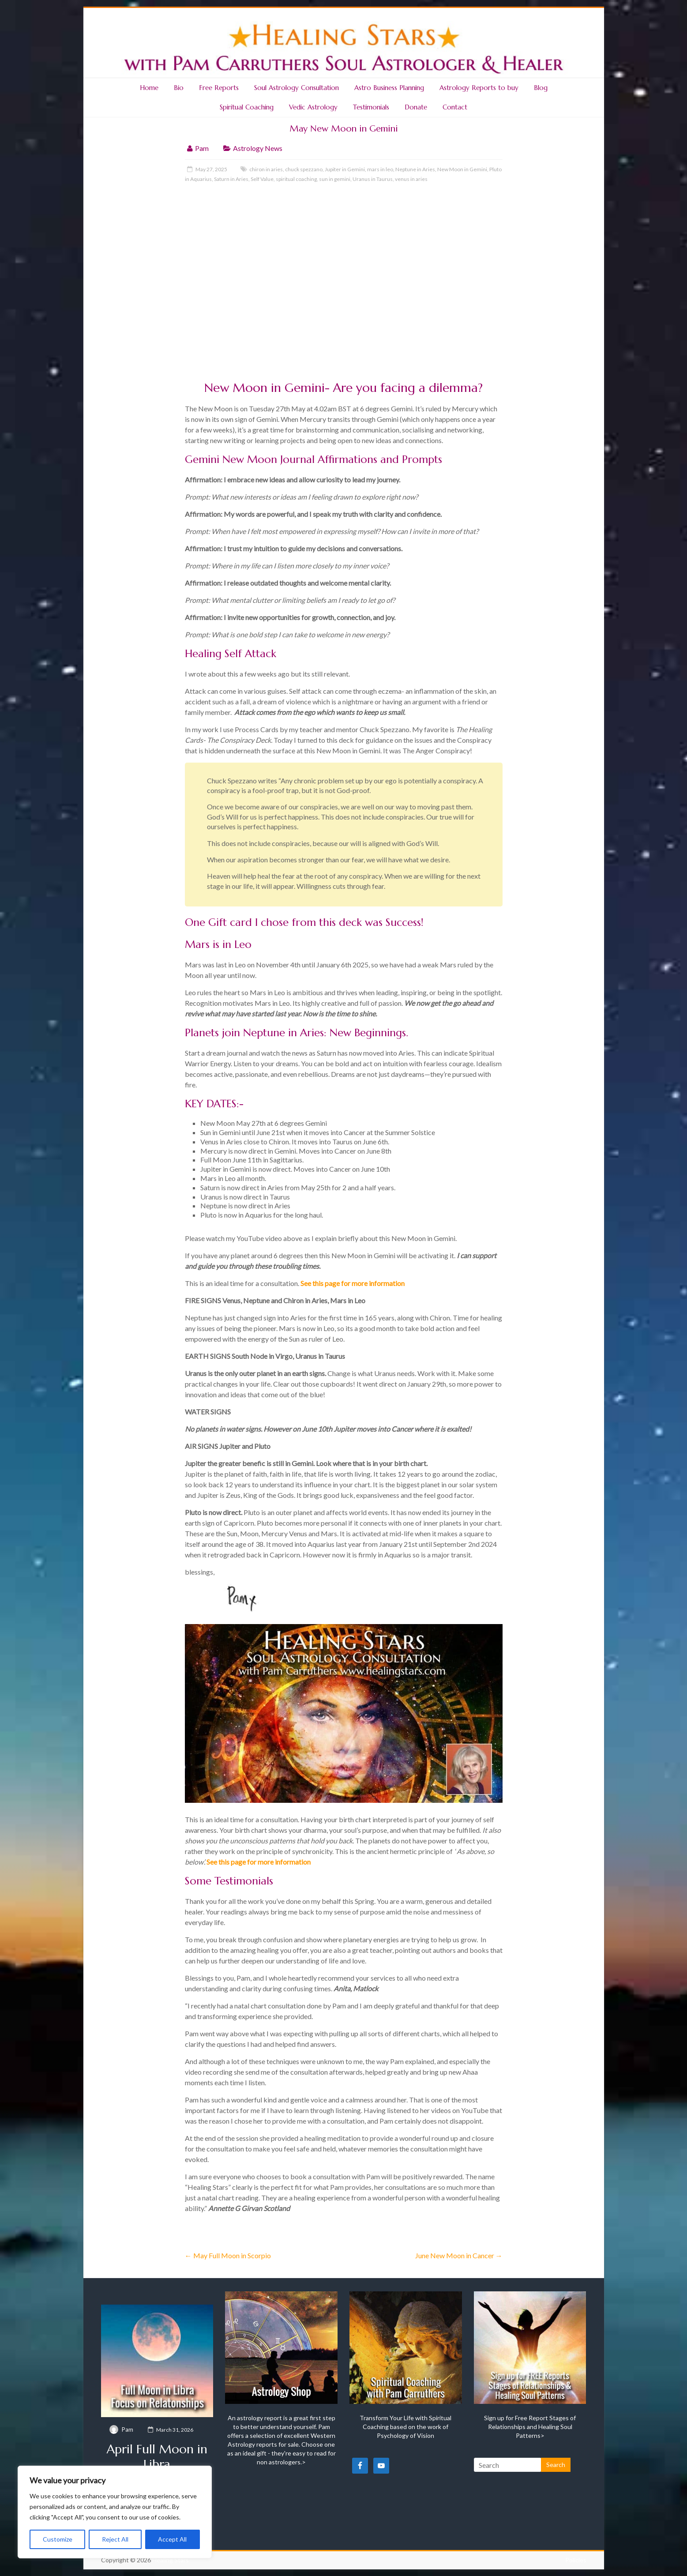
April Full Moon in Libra (157, 2456)
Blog (541, 87)
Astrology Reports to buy (478, 87)
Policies (575, 2560)
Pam (202, 148)
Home (149, 87)
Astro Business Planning (389, 87)
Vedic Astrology (313, 107)
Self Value (262, 179)
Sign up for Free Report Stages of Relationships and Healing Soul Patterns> (530, 2426)
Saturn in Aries (231, 179)
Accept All (172, 2539)
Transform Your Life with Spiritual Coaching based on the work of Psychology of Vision (405, 2426)
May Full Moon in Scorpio (228, 2255)
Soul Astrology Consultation (296, 87)
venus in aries (411, 179)
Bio (179, 87)
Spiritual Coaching (247, 107)
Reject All (115, 2539)
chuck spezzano (304, 169)
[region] (115, 2512)
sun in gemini (334, 179)
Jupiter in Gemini (345, 169)
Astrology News (257, 148)
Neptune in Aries (415, 169)
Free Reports (219, 87)
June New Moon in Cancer (459, 2255)
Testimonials (371, 107)
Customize (57, 2539)
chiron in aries (266, 169)
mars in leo (380, 169)
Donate (416, 107)
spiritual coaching (296, 179)
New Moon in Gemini (462, 169)
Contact (455, 107)
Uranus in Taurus (373, 179)
